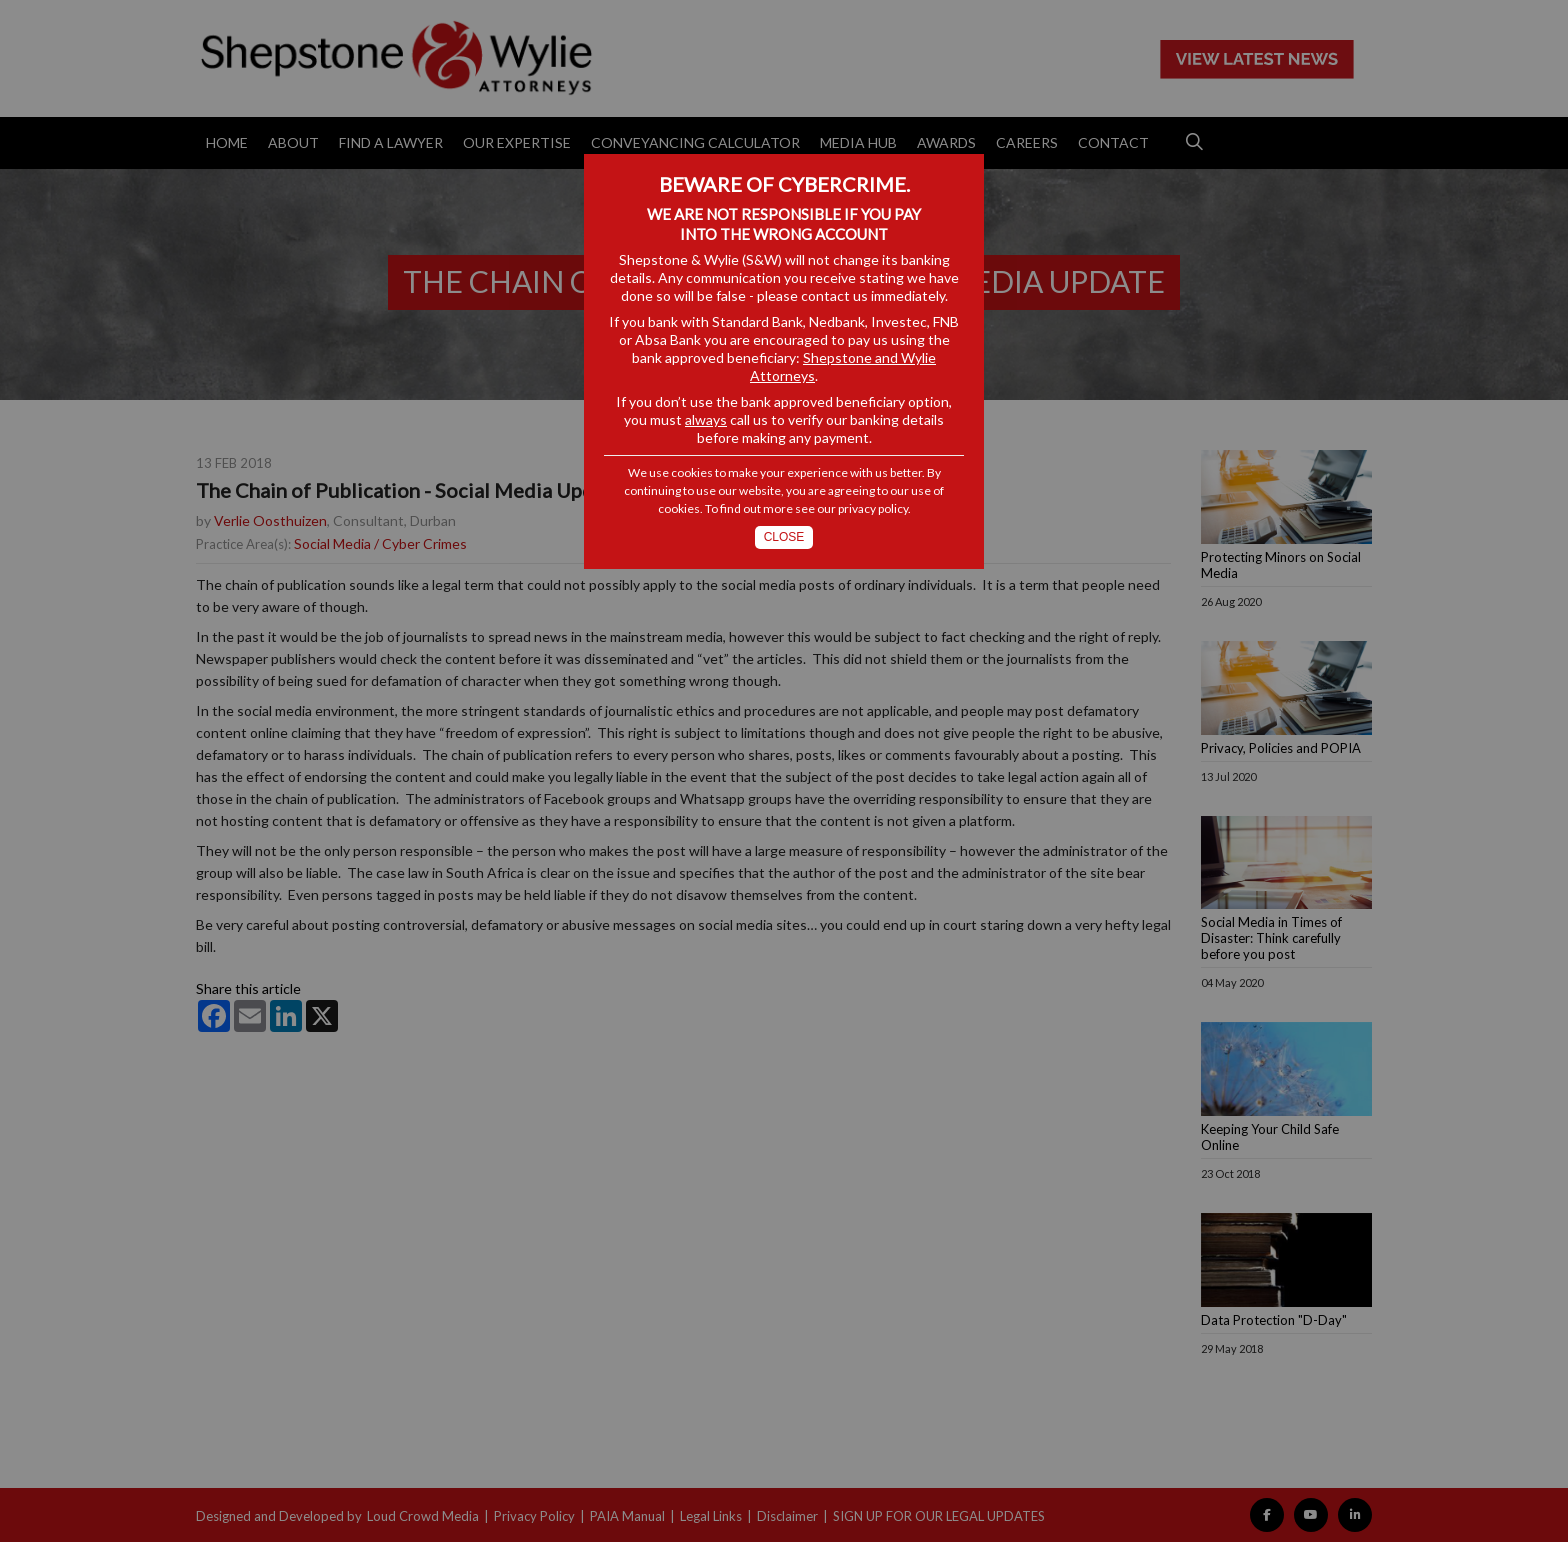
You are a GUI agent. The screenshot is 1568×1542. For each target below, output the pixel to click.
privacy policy (873, 508)
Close (784, 537)
